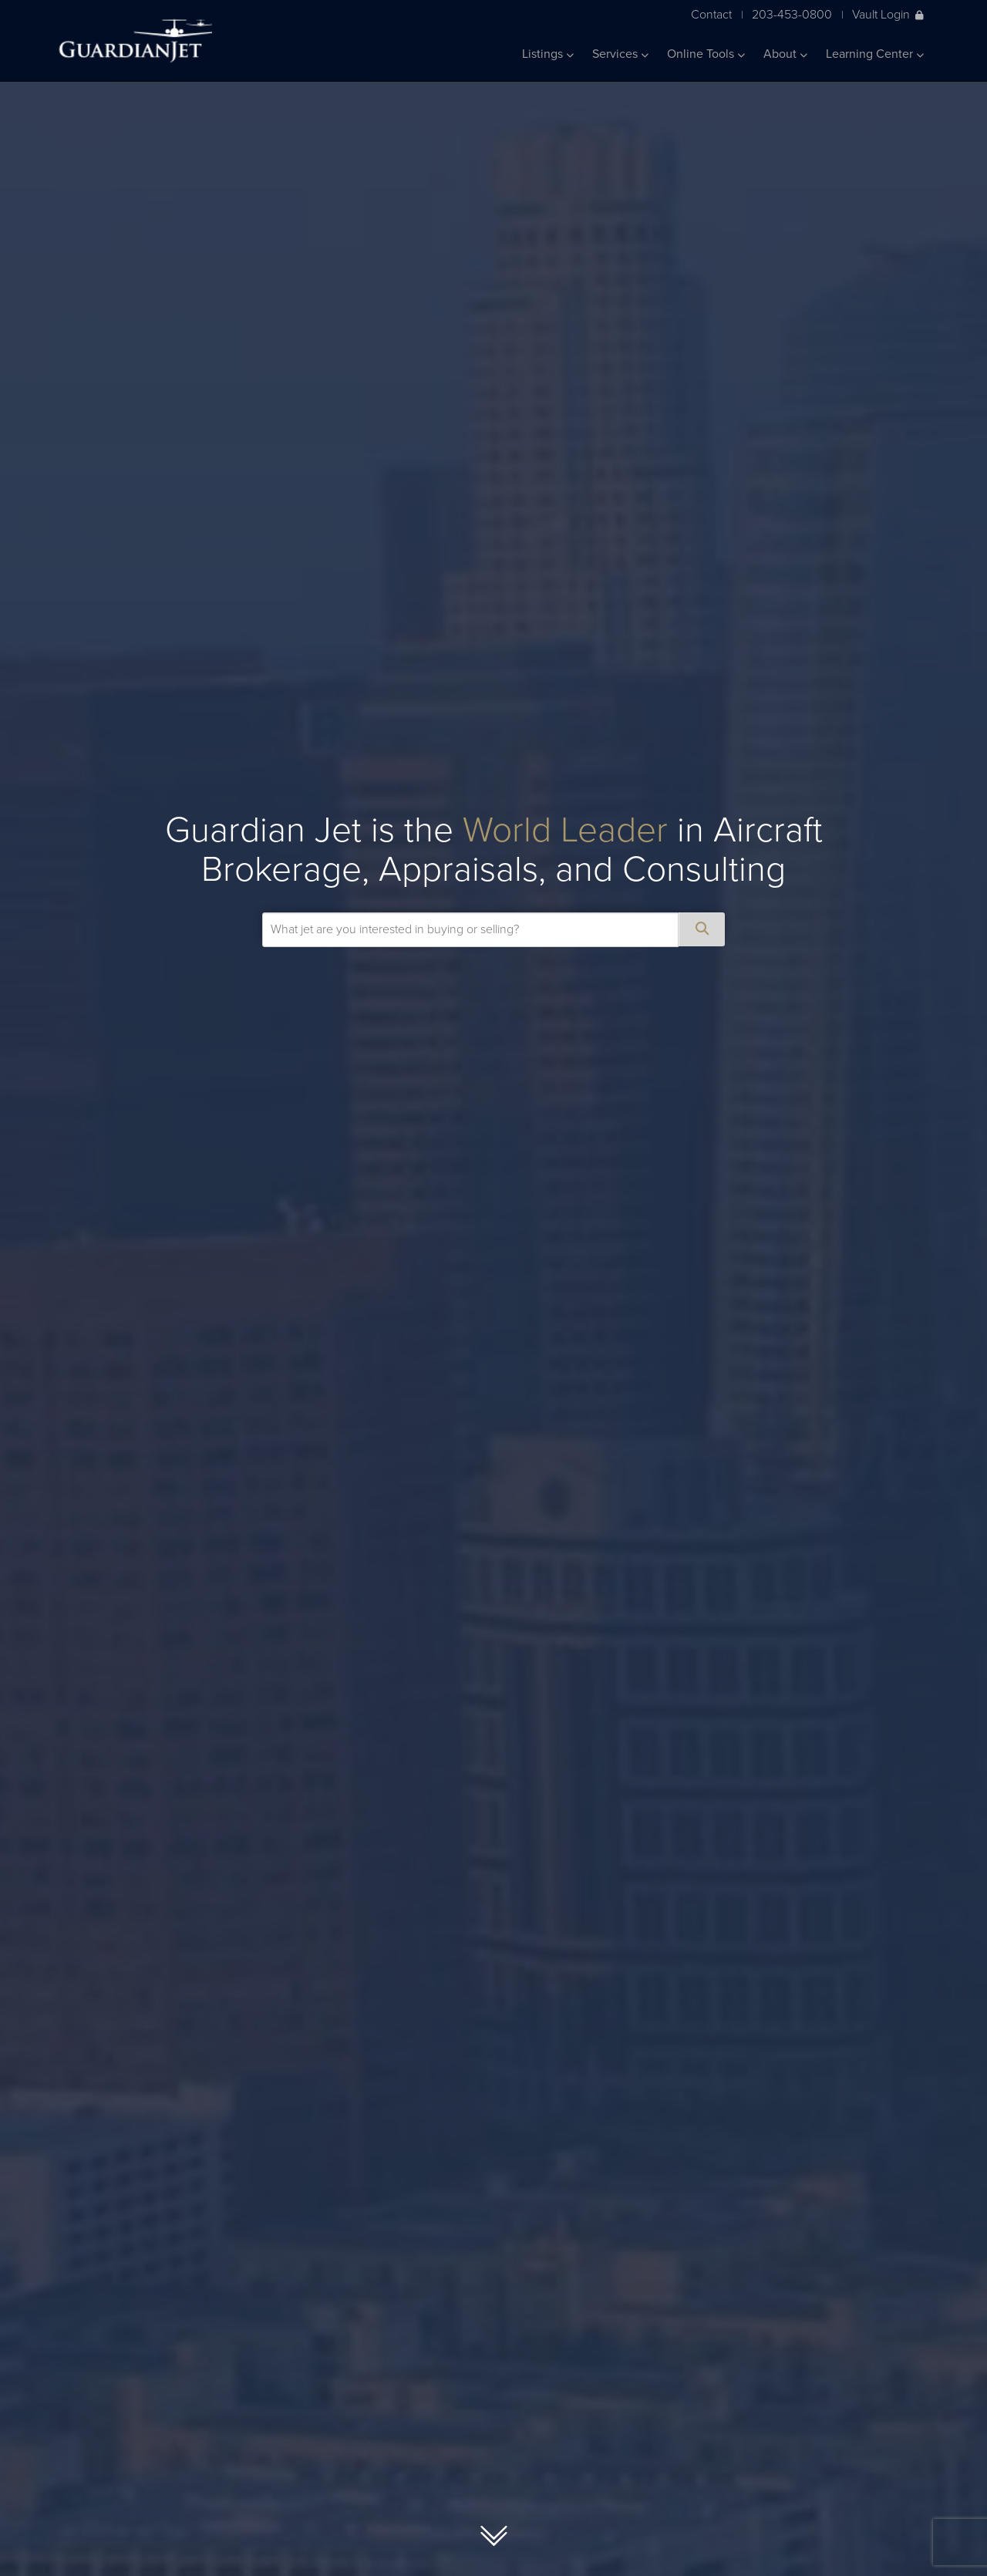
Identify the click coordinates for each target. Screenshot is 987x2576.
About (785, 54)
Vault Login (888, 14)
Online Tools (706, 54)
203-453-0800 (792, 14)
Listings (548, 54)
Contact (711, 14)
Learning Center (875, 54)
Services (620, 54)
